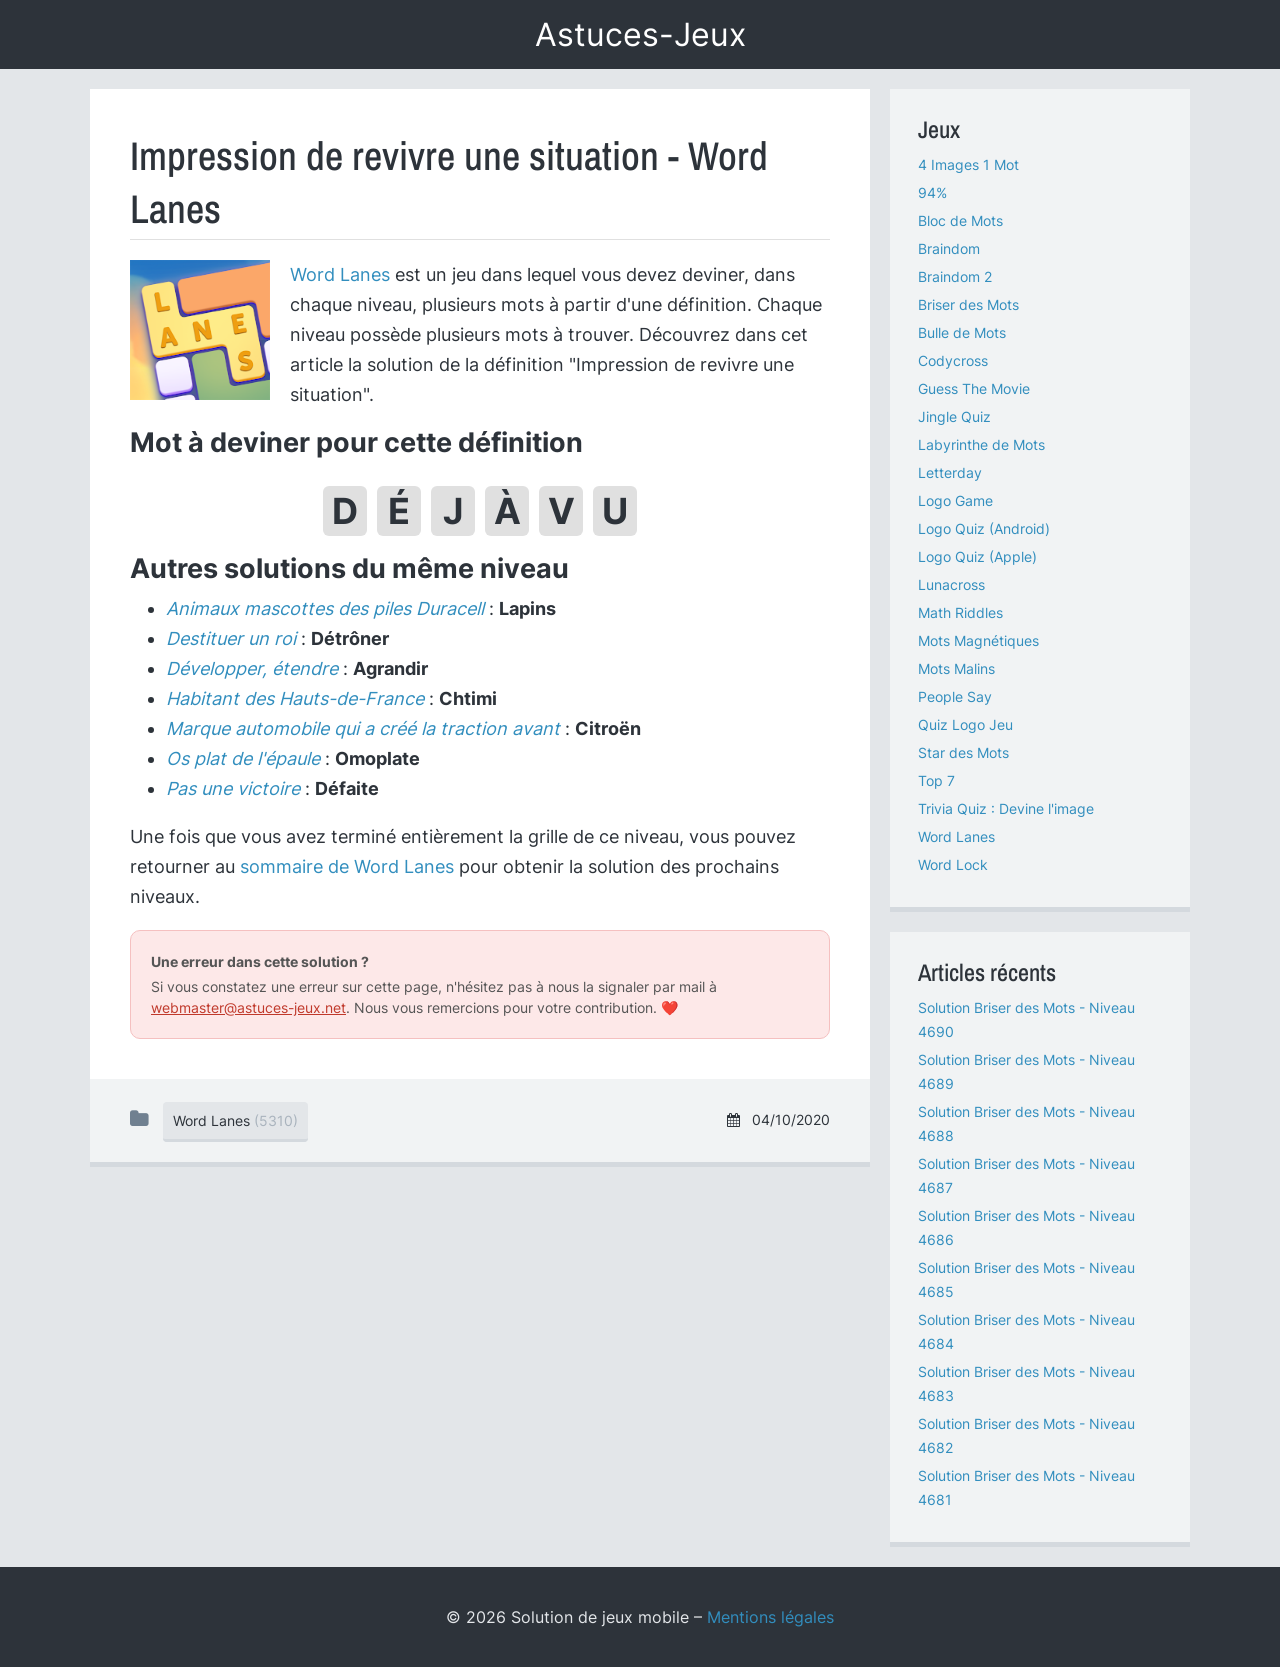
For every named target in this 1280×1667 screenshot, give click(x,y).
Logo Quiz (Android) (984, 528)
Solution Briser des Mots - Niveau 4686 (1026, 1227)
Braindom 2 (955, 276)
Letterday (950, 472)
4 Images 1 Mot (968, 164)
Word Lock (953, 864)
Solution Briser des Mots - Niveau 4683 (1026, 1383)
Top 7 (936, 780)
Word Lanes (340, 274)
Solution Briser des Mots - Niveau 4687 (1026, 1175)
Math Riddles (960, 612)
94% (932, 192)
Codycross (953, 360)
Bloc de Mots (960, 220)
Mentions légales (770, 1617)
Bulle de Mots (962, 332)
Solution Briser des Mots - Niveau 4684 (1026, 1331)
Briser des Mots (968, 304)
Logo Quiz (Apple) (977, 556)
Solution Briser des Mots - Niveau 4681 (1026, 1487)
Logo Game (955, 500)
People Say (955, 696)
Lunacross (951, 584)
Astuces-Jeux (640, 34)
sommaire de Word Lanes (347, 866)
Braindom (949, 248)
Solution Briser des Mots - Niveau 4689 (1026, 1071)
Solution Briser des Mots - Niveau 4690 (1026, 1019)
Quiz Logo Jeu (965, 724)
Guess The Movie (974, 388)
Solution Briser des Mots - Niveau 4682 (1026, 1435)
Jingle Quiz (954, 416)
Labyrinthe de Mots (981, 444)
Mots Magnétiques (978, 640)
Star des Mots (963, 752)
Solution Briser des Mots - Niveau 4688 (1026, 1123)
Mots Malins (956, 668)
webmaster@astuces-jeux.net (248, 1007)
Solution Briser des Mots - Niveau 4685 (1026, 1279)
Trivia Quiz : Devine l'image (1006, 808)
